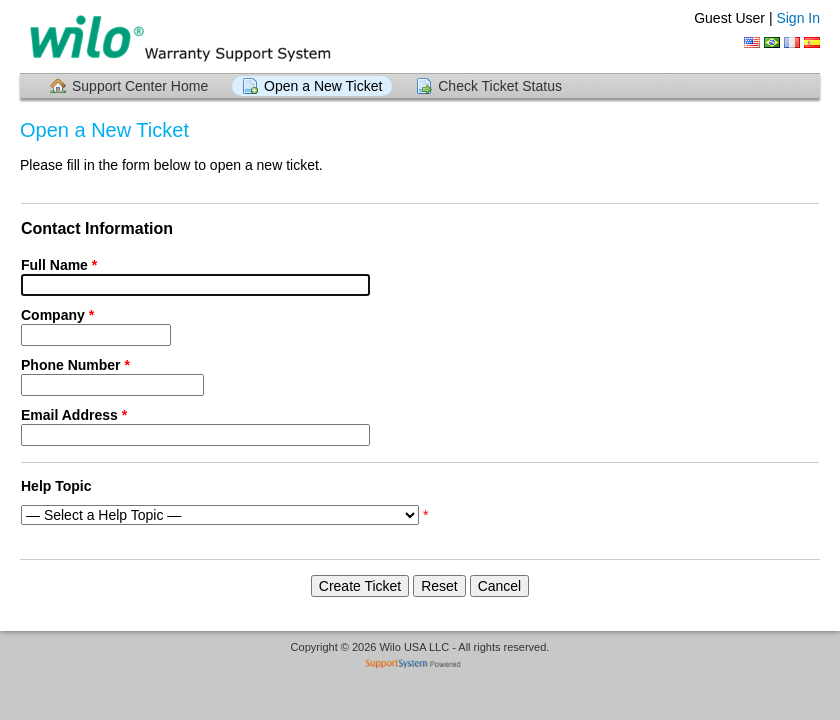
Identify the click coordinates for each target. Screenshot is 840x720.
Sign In (798, 18)
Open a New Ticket (323, 86)
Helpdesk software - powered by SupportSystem (420, 665)
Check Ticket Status (500, 86)
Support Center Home (140, 86)
